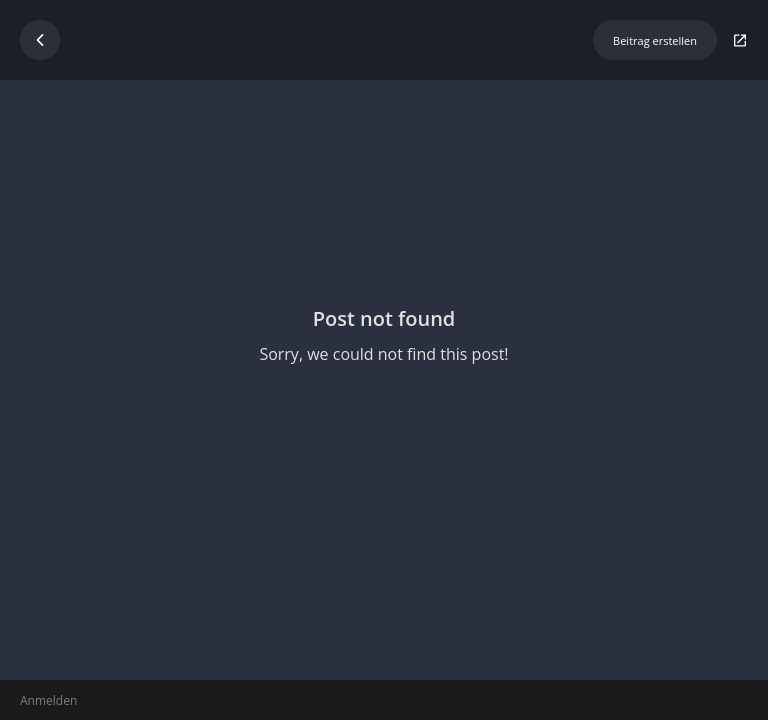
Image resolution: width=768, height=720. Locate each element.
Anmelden (48, 700)
